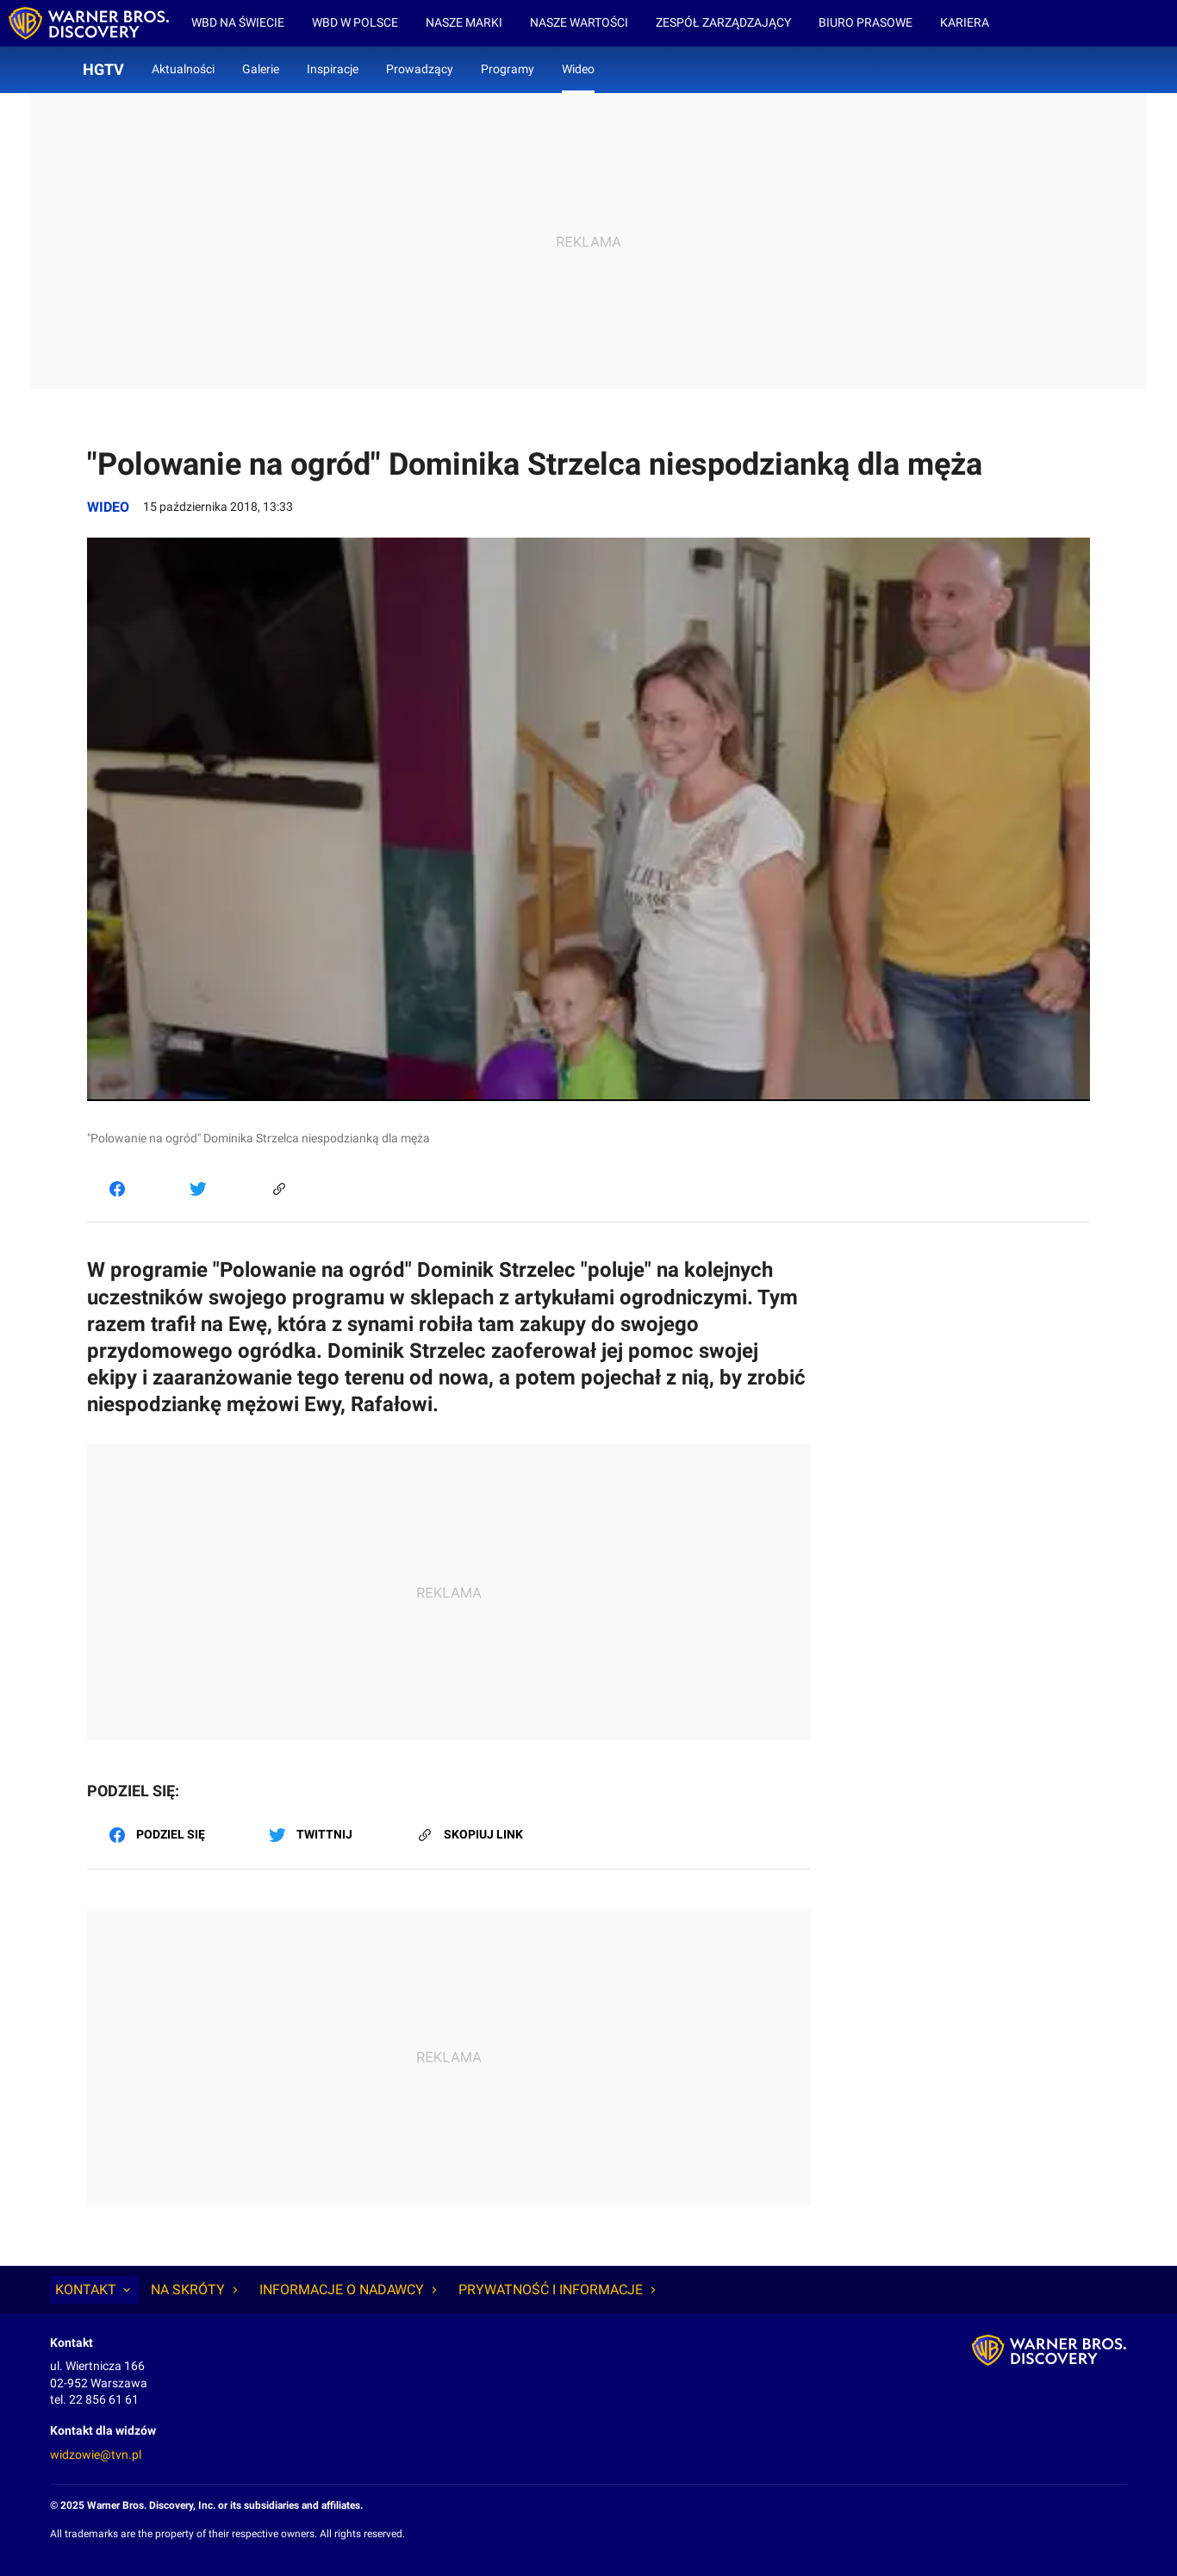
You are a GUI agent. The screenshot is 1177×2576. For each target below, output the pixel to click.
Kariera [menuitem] (964, 22)
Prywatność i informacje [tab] (559, 2289)
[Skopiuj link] (279, 1188)
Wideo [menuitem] (578, 69)
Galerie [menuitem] (260, 69)
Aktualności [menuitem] (183, 69)
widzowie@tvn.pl (95, 2454)
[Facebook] (117, 1188)
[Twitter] (198, 1188)
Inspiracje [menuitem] (332, 69)
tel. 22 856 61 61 (94, 2399)
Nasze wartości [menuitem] (579, 22)
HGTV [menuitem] (103, 69)
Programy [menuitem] (507, 69)
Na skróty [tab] (196, 2289)
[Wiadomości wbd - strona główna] (88, 23)
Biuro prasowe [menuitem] (865, 22)
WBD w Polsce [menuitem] (355, 22)
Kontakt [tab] (94, 2289)
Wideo (108, 507)
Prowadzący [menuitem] (419, 69)
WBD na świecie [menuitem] (237, 22)
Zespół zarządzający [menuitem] (723, 22)
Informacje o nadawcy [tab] (350, 2289)
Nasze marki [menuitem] (464, 22)
